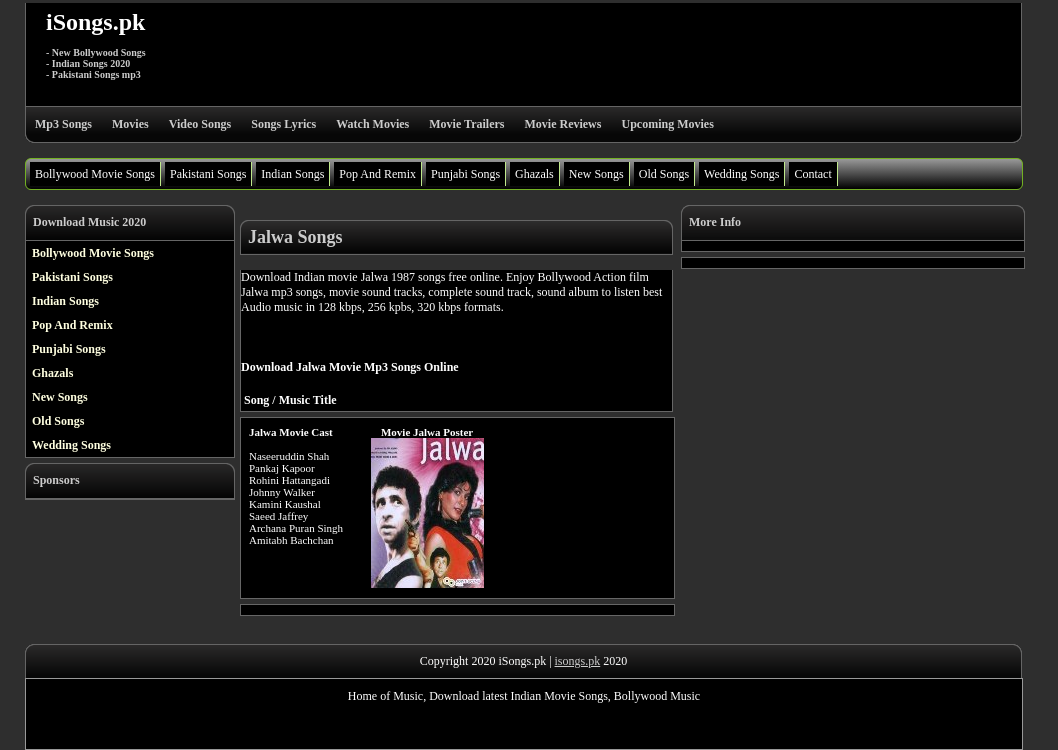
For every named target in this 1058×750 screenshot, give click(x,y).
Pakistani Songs (208, 174)
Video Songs (200, 124)
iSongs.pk (95, 22)
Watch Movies (372, 124)
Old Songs (664, 174)
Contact (812, 174)
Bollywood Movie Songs (95, 174)
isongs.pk (578, 661)
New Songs (596, 174)
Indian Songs (292, 174)
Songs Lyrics (283, 124)
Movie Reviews (562, 124)
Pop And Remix (377, 174)
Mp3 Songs (63, 124)
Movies (130, 124)
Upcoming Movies (667, 124)
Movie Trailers (466, 124)
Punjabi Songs (465, 174)
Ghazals (534, 174)
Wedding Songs (741, 174)
